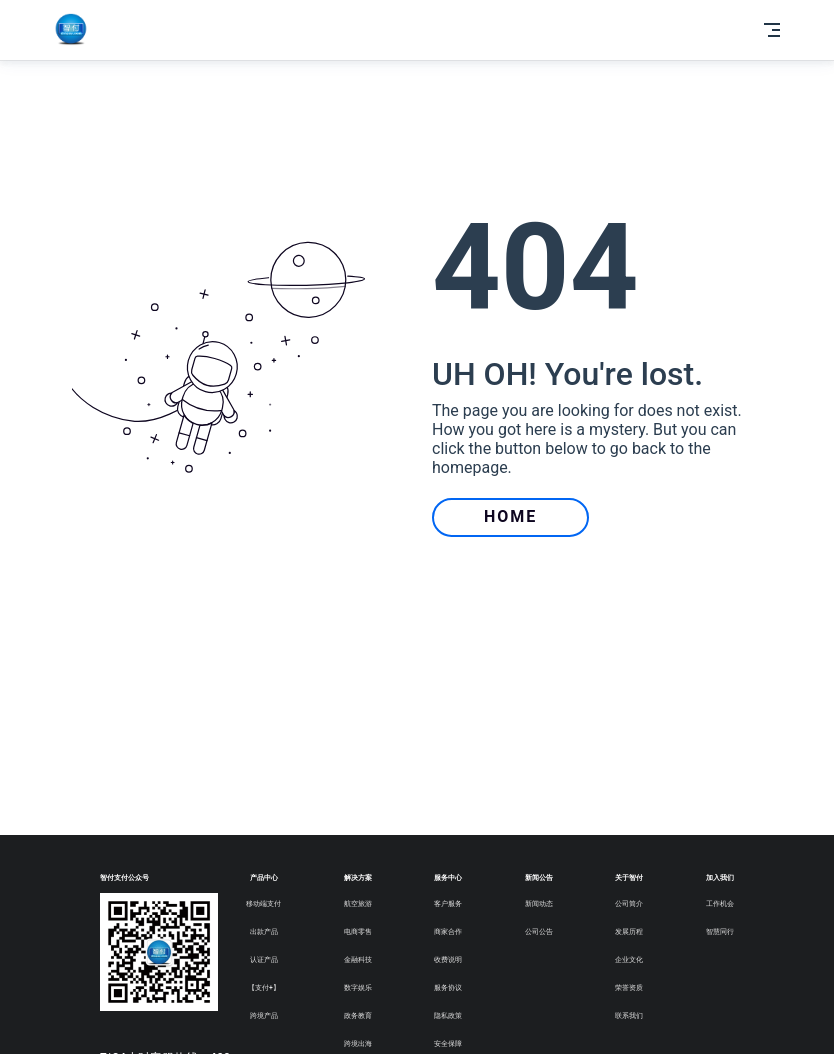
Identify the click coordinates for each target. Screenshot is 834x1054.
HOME (510, 516)
